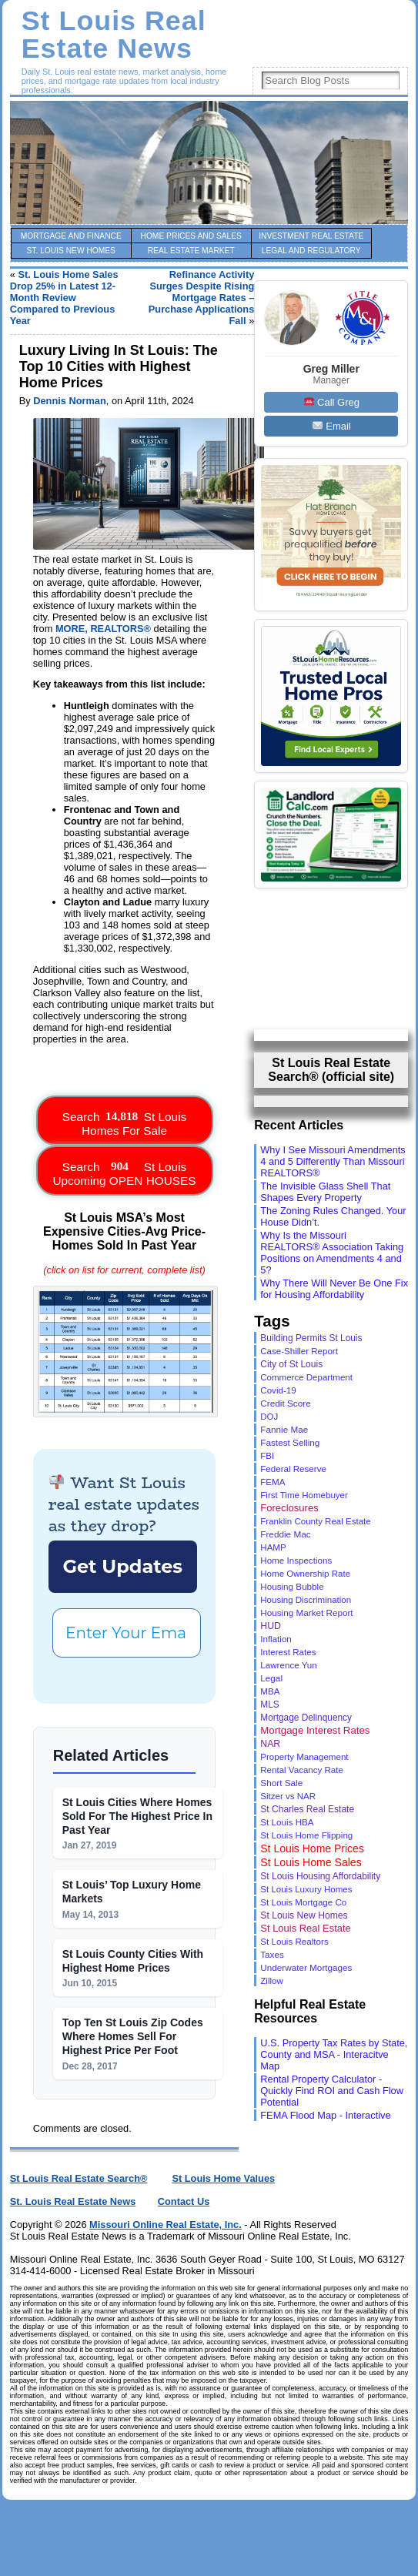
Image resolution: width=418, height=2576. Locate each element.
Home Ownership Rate (305, 1573)
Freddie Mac (285, 1534)
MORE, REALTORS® (103, 628)
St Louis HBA (286, 1822)
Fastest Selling (289, 1442)
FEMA (272, 1482)
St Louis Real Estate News (114, 34)
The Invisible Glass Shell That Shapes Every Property (325, 1191)
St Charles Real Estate (307, 1809)
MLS (269, 1704)
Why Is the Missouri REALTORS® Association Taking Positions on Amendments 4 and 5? (331, 1252)
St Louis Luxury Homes (306, 1889)
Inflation (275, 1639)
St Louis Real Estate (305, 1928)
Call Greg (331, 402)
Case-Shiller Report (299, 1351)
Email (332, 426)
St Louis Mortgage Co (303, 1902)
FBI (267, 1455)
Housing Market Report (306, 1612)
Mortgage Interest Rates (315, 1730)
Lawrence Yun (288, 1665)
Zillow (271, 1981)
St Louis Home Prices (312, 1848)
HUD (270, 1626)
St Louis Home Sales (310, 1862)
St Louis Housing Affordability (320, 1876)
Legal (271, 1678)
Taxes (272, 1954)
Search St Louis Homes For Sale (124, 1120)
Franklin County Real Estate (315, 1521)
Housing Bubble (291, 1586)
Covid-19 (278, 1390)
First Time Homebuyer (304, 1495)
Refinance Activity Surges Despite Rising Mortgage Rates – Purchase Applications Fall (202, 297)
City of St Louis (291, 1364)
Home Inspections (296, 1560)
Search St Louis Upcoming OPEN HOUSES (124, 1170)
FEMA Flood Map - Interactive (325, 2115)
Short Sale (281, 1783)
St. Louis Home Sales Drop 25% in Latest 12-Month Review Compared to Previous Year (64, 297)
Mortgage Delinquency (306, 1717)
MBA (269, 1691)
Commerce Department (306, 1377)
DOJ (269, 1416)
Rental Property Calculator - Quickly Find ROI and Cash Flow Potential (331, 2090)
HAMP (273, 1547)
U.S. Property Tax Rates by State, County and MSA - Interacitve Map (333, 2054)
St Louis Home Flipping (306, 1835)
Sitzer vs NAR (288, 1796)
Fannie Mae (284, 1429)
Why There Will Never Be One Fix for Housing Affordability (334, 1288)
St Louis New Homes (303, 1915)
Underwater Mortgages (306, 1967)
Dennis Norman (69, 400)
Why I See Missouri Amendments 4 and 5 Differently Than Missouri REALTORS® (332, 1161)
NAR (270, 1743)
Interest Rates (288, 1652)
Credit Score (285, 1403)
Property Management (304, 1756)
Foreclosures (289, 1508)
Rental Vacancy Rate (301, 1770)
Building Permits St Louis (311, 1338)
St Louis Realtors (294, 1941)
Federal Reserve (293, 1469)
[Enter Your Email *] (126, 1633)
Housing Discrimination (305, 1599)
